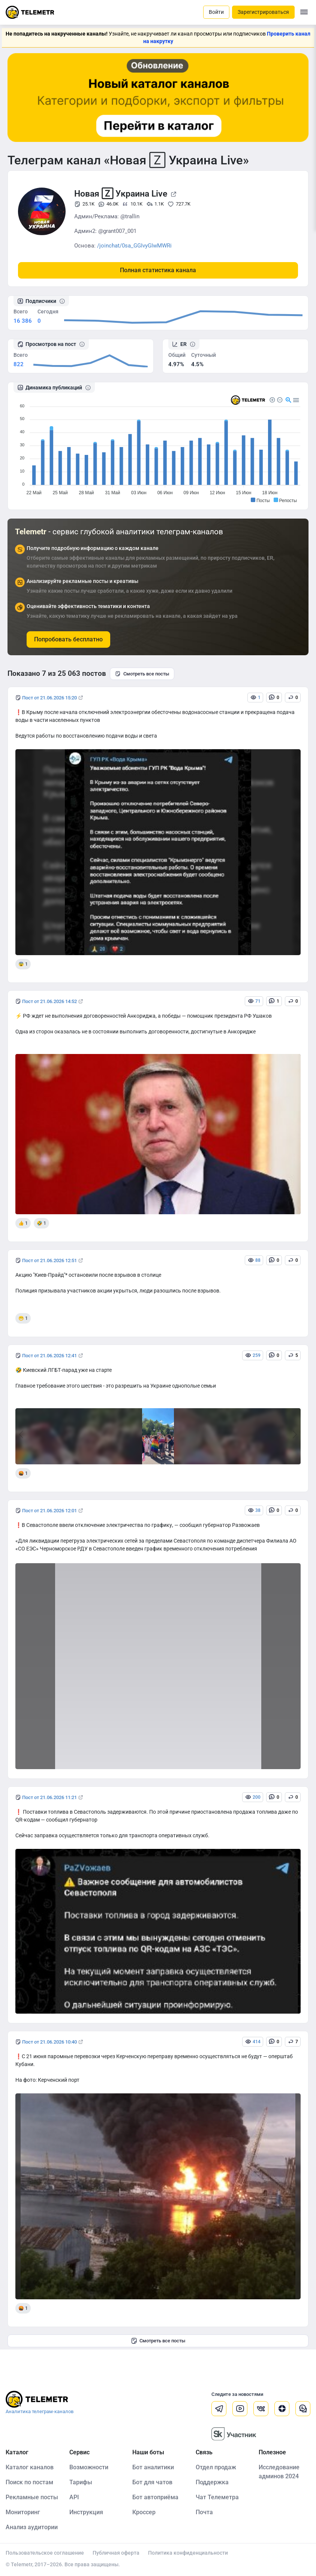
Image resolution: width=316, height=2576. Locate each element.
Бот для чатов (152, 2482)
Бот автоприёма (155, 2497)
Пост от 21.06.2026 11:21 (49, 1797)
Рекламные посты (32, 2497)
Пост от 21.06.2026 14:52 (49, 1001)
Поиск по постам (29, 2482)
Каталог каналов (30, 2467)
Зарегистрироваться (263, 12)
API (74, 2497)
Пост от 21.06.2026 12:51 (49, 1260)
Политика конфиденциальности (188, 2553)
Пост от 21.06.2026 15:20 (49, 698)
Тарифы (80, 2482)
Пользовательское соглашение (45, 2553)
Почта (204, 2512)
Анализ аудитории (32, 2527)
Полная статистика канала (158, 270)
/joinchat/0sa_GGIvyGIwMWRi (134, 245)
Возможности (88, 2467)
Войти (216, 12)
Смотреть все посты (142, 674)
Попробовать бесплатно (68, 639)
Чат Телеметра (217, 2497)
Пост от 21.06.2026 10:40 (49, 2042)
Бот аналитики (153, 2467)
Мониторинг (23, 2512)
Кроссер (144, 2512)
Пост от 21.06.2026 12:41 (49, 1355)
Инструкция (86, 2512)
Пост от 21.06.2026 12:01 (49, 1510)
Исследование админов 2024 (279, 2472)
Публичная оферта (116, 2553)
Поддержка (212, 2482)
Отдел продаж (216, 2467)
